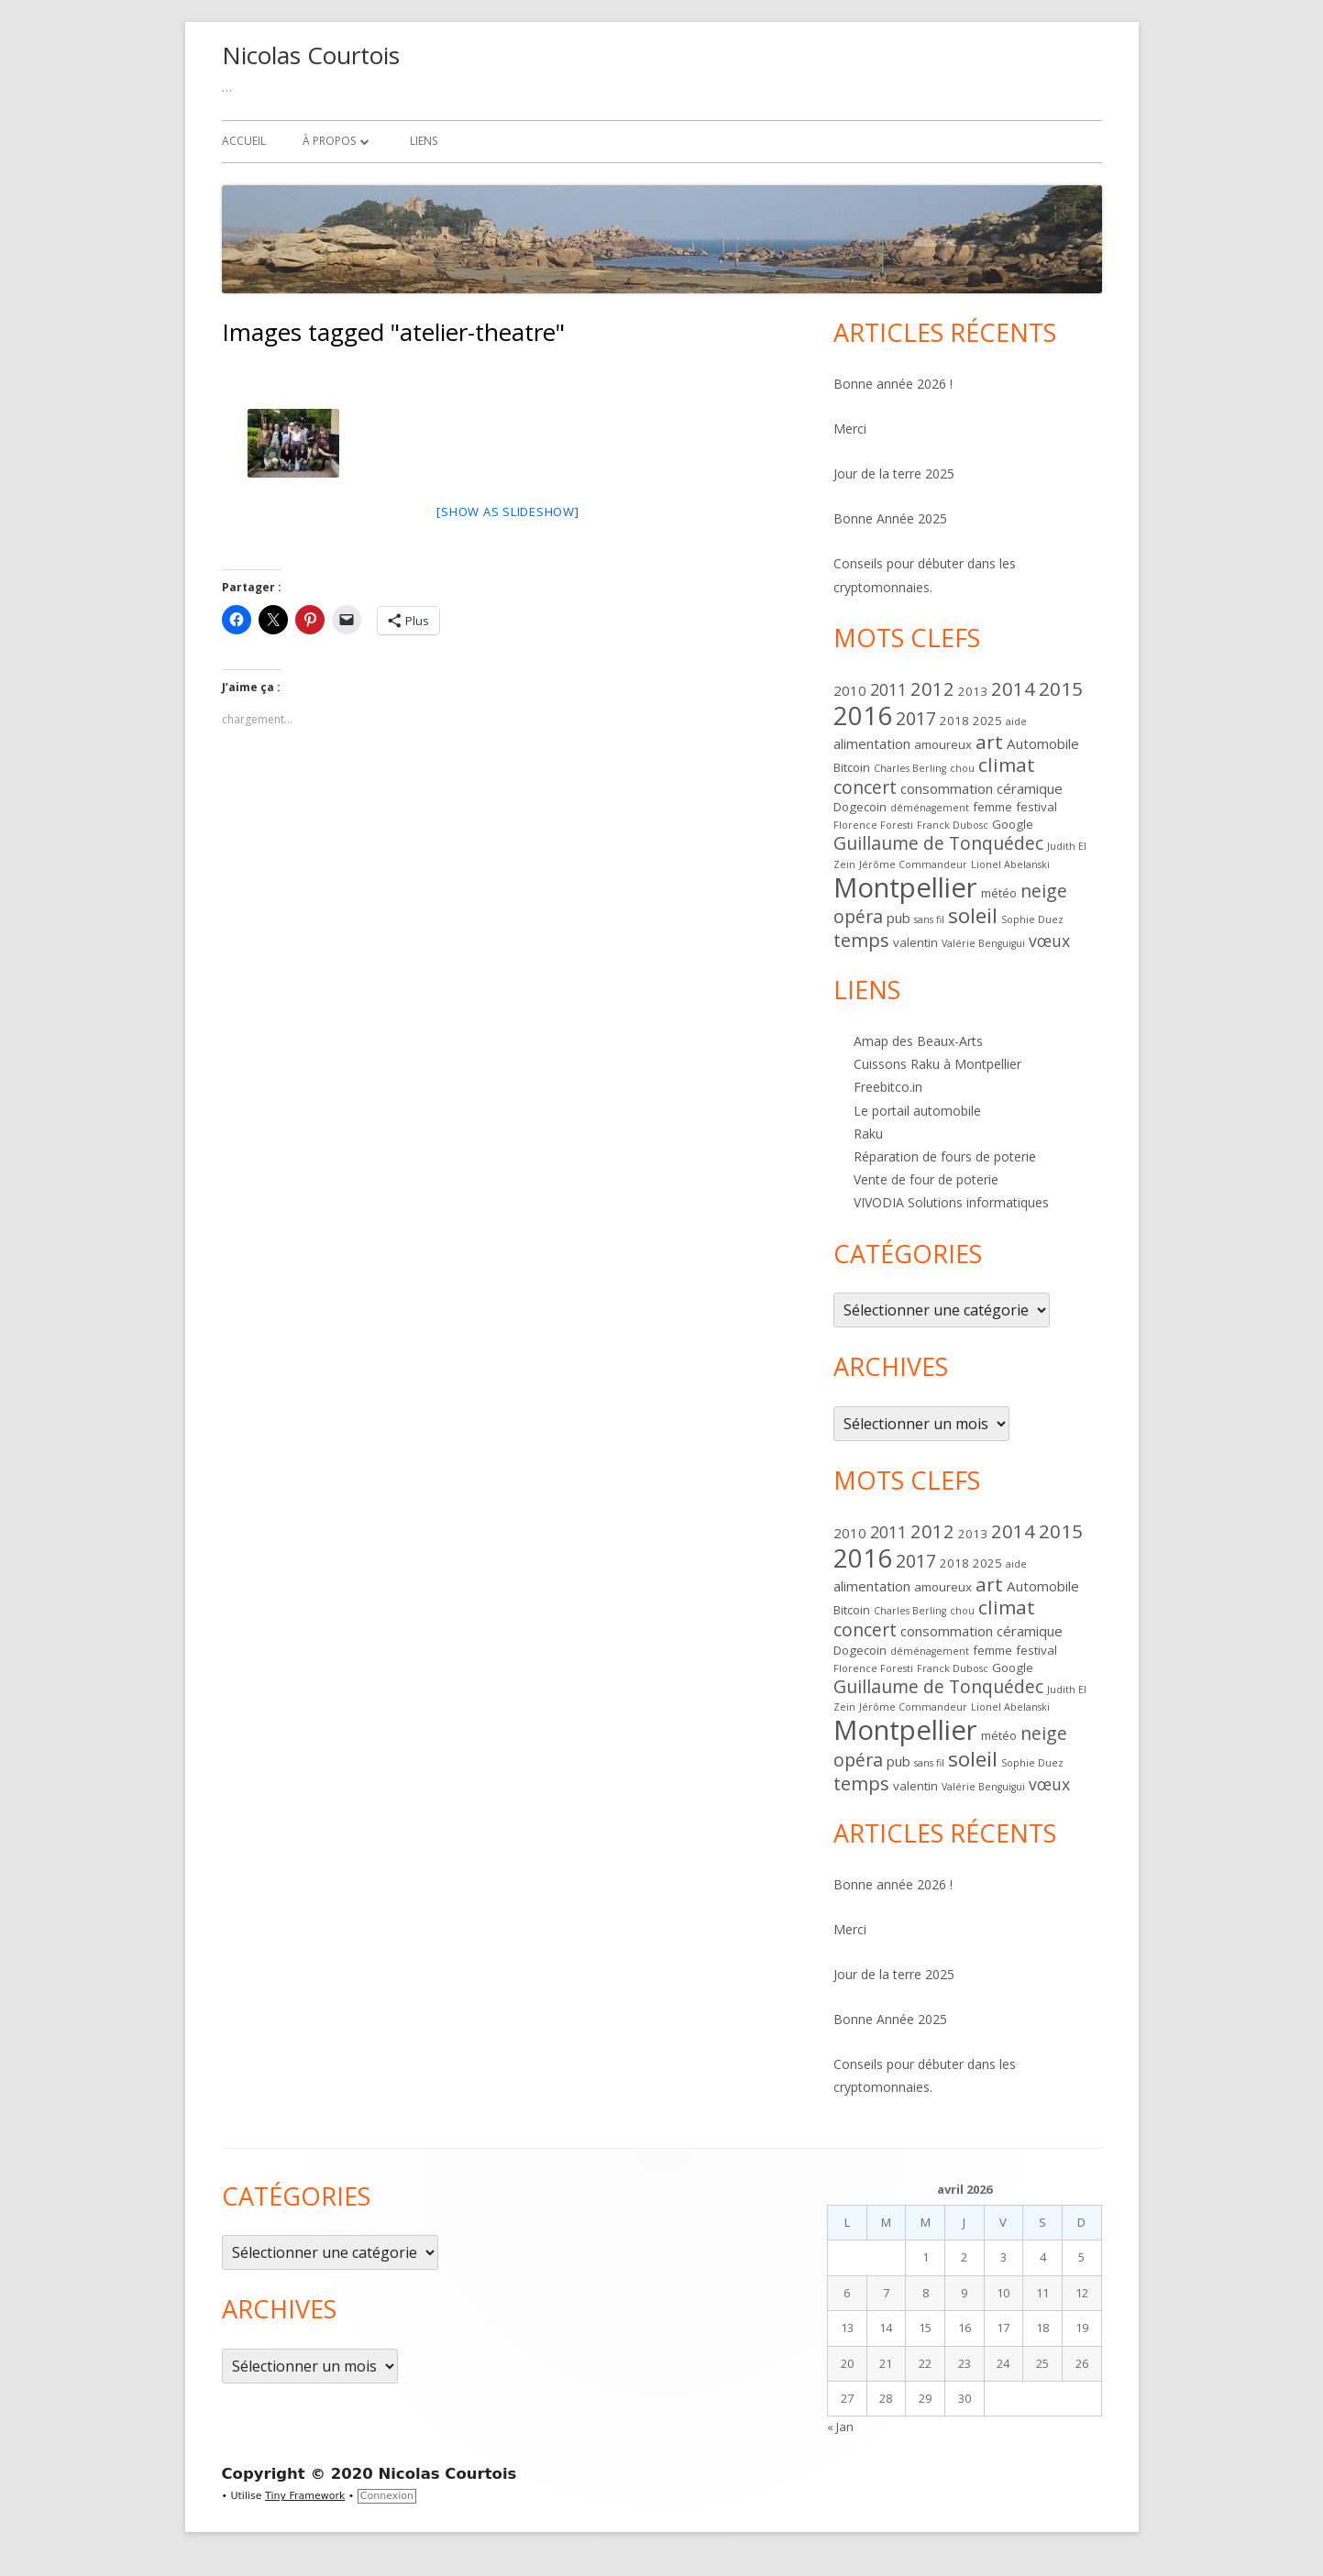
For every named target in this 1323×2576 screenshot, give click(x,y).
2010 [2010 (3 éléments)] (849, 690)
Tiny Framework (305, 2496)
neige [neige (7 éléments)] (1043, 890)
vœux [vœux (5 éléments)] (1049, 941)
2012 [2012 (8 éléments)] (932, 688)
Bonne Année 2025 (890, 518)
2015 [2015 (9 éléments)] (1061, 688)
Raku (868, 1133)
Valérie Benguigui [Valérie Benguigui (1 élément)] (983, 943)
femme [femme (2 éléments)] (992, 806)
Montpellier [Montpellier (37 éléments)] (905, 887)
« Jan (840, 2426)
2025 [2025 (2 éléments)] (987, 720)
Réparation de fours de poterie (945, 1156)
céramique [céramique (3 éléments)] (1030, 788)
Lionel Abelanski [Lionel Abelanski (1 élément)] (1010, 864)
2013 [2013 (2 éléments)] (972, 691)
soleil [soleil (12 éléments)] (973, 915)
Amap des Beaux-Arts (918, 1041)
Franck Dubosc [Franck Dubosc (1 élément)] (952, 825)
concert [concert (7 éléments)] (865, 787)
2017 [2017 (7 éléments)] (916, 718)
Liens (423, 141)
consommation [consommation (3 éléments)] (946, 788)
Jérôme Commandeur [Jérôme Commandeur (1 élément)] (913, 864)
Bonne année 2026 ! (893, 383)
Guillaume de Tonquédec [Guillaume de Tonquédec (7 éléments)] (938, 843)
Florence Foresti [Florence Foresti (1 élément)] (873, 825)
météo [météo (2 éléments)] (999, 893)
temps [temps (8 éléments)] (861, 939)
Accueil (244, 141)
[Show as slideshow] (507, 511)
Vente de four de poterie (926, 1179)
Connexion (386, 2496)
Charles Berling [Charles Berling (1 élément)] (910, 768)
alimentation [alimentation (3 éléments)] (871, 743)
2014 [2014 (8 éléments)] (1013, 688)
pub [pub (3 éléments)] (898, 917)
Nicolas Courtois (311, 55)
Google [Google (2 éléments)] (1012, 824)
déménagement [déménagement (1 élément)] (929, 807)
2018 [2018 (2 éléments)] (954, 720)
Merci (849, 428)
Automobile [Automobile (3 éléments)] (1043, 743)
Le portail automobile (917, 1110)
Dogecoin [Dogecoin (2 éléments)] (860, 806)
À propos (329, 141)
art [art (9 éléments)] (989, 741)
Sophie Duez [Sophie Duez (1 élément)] (1032, 919)
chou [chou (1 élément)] (962, 768)
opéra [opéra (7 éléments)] (858, 916)
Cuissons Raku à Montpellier (937, 1064)
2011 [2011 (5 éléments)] (888, 689)
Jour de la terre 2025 (893, 473)
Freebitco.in (888, 1086)
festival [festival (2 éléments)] (1036, 806)
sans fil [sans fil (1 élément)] (929, 919)
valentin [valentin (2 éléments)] (915, 942)
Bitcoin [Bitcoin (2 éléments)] (851, 767)
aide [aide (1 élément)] (1016, 721)
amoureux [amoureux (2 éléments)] (943, 744)
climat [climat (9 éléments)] (1006, 764)
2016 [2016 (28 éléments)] (862, 715)
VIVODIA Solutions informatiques (951, 1202)
